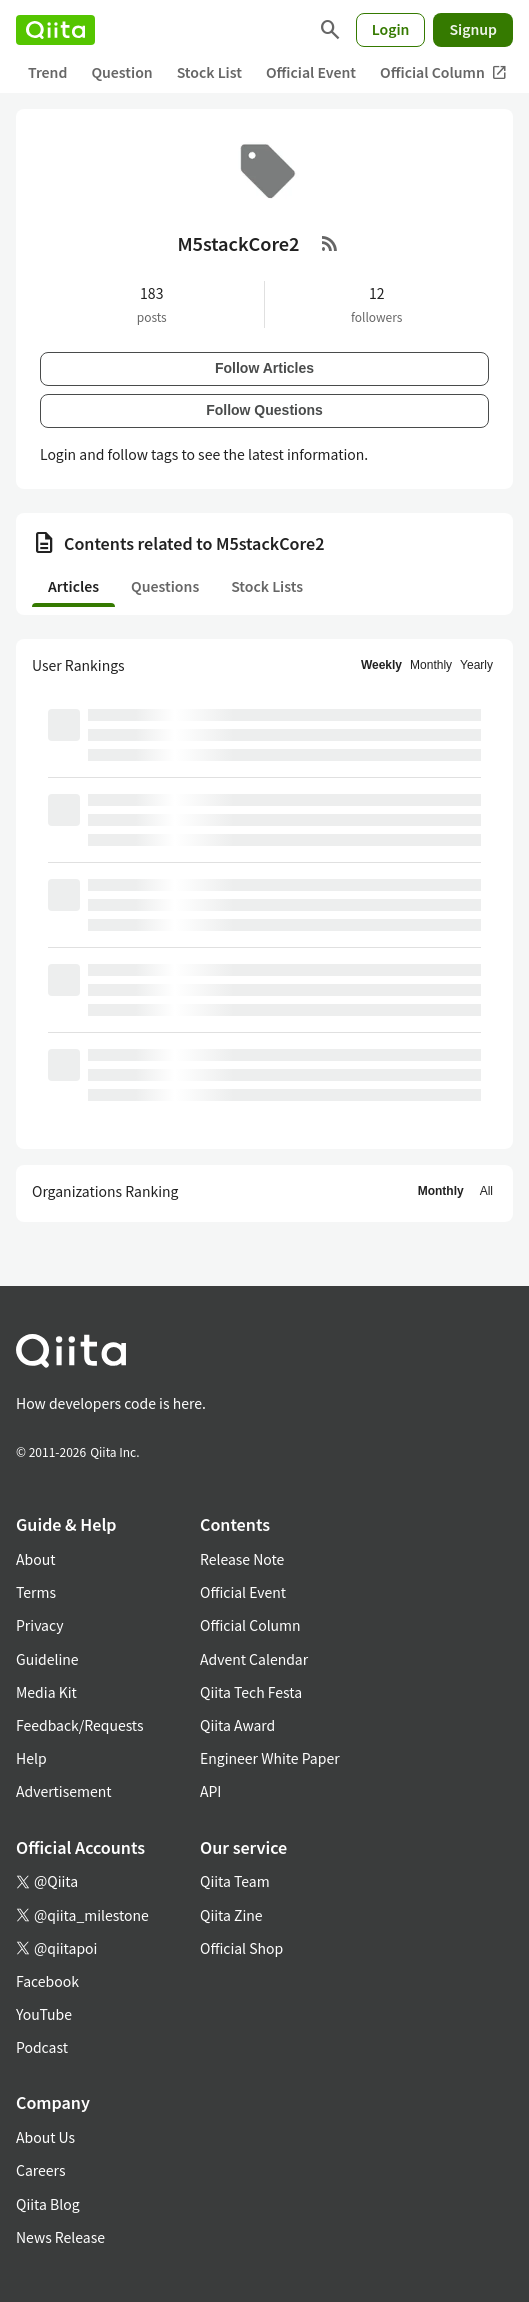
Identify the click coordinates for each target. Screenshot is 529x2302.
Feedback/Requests (80, 1725)
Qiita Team (235, 1881)
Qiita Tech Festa (251, 1692)
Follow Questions (264, 410)
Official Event (311, 72)
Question (121, 72)
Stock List (209, 72)
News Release (60, 2237)
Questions (165, 586)
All (486, 1191)
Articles (73, 586)
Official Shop (241, 1948)
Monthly (431, 665)
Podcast (42, 2047)
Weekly (381, 665)
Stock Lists (267, 586)
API (210, 1791)
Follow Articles (264, 368)
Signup (473, 29)
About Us (45, 2137)
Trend (47, 72)
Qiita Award (237, 1725)
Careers (40, 2170)
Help (31, 1758)
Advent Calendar (254, 1659)
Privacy (39, 1625)
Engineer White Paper (270, 1758)
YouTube (44, 2014)
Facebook (47, 1981)
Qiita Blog (48, 2204)
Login (391, 29)
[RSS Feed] (330, 243)
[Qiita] (55, 30)
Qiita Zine (231, 1915)
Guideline (47, 1659)
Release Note (242, 1559)
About (35, 1559)
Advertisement (64, 1791)
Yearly (476, 665)
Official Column (443, 72)
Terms (36, 1592)
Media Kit (46, 1692)
